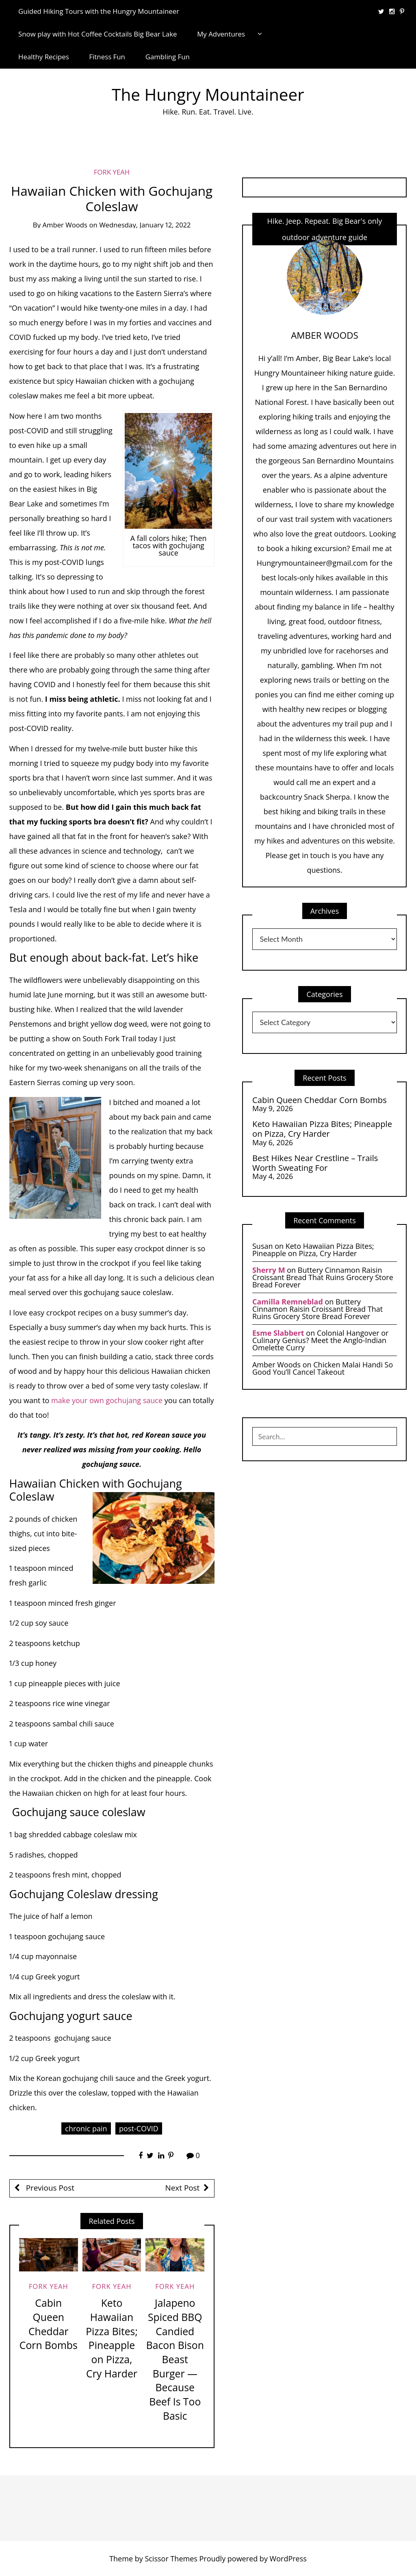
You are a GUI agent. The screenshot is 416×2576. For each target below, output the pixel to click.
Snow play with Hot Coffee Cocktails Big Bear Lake (97, 34)
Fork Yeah (112, 172)
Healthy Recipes (43, 56)
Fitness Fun (107, 56)
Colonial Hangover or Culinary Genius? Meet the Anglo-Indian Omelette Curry (320, 1340)
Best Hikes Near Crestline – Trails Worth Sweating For (315, 1163)
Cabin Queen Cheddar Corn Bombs (49, 2324)
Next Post (182, 2187)
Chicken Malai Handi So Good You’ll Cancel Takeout (322, 1368)
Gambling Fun (167, 56)
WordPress (288, 2558)
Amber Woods (64, 224)
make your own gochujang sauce (105, 1400)
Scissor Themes (171, 2558)
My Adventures (221, 34)
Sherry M (268, 1270)
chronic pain (86, 2128)
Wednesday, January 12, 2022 (145, 224)
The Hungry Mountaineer (208, 94)
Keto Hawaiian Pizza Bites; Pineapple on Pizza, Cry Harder (112, 2338)
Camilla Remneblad (287, 1301)
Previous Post (49, 2187)
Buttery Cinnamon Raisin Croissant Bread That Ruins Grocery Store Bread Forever (322, 1277)
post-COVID (138, 2128)
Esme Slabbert (278, 1333)
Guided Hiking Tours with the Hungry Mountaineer (98, 11)
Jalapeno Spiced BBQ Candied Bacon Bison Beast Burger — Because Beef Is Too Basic (175, 2359)
